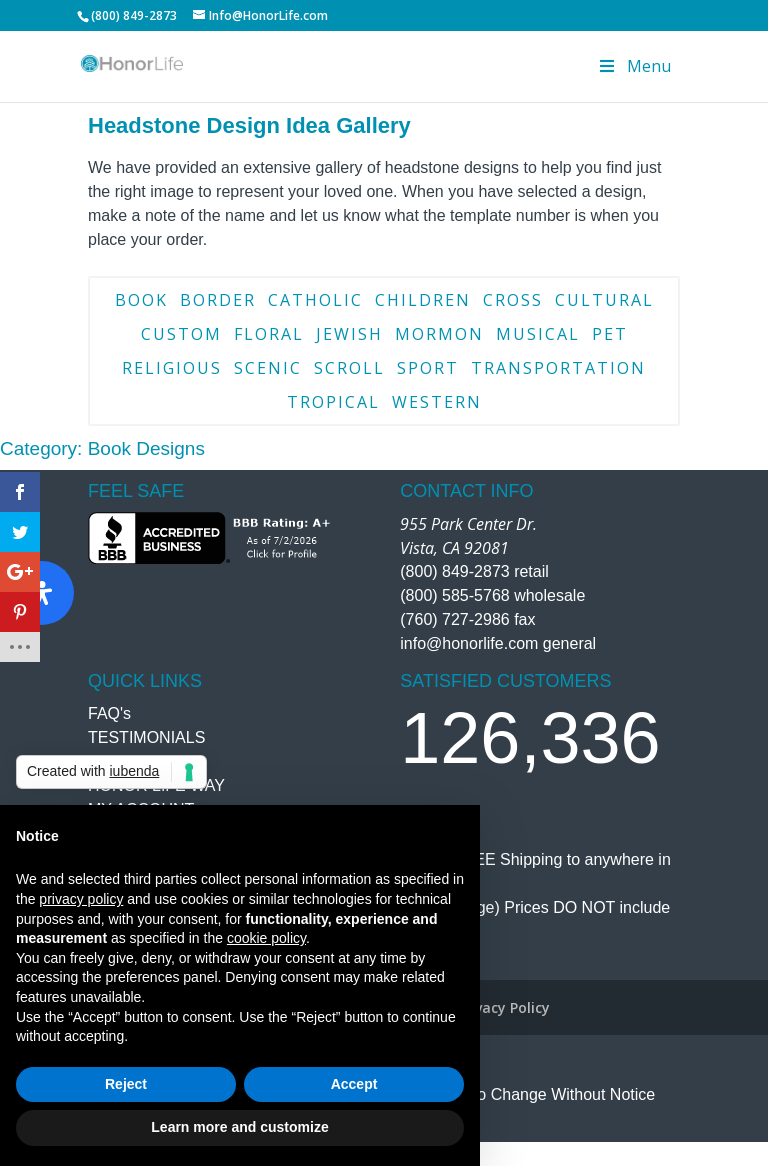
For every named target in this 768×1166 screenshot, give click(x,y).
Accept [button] (354, 1084)
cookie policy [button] (266, 938)
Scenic (268, 368)
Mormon (439, 334)
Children (423, 300)
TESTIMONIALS (146, 737)
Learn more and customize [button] (239, 1127)
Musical (538, 334)
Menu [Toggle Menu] (634, 66)
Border (218, 300)
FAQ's (109, 713)
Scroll (349, 368)
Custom (181, 334)
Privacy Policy (503, 1007)
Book (141, 300)
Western (437, 402)
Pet (610, 334)
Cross (513, 300)
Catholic (315, 300)
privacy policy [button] (81, 899)
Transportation (558, 368)
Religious (172, 368)
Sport (428, 368)
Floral (269, 334)
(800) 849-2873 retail (474, 571)
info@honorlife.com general (498, 643)
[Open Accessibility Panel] (42, 593)
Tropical (333, 402)
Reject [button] (126, 1084)
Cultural (604, 300)
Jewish (349, 334)
